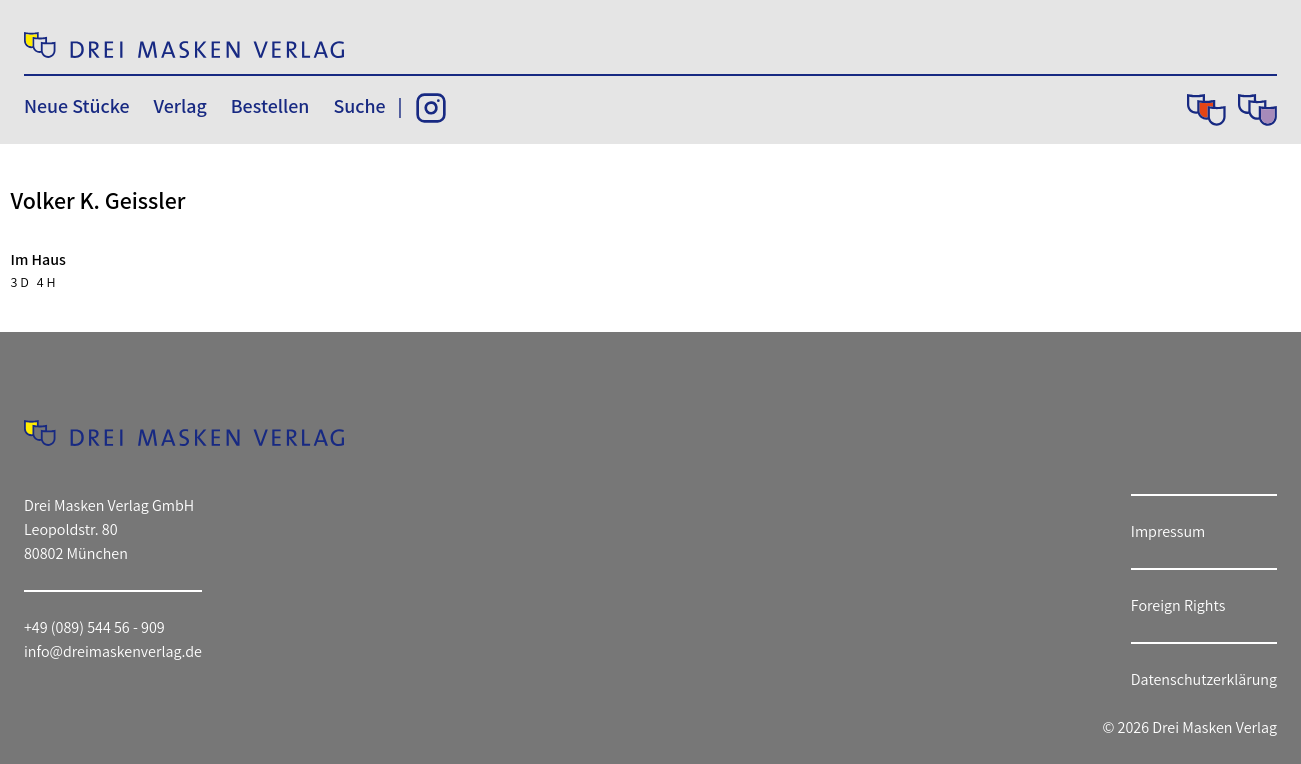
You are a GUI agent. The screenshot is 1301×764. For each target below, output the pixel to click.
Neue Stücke (76, 106)
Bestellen (270, 106)
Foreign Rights (1178, 605)
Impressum (1168, 531)
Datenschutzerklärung (1204, 679)
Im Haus (38, 259)
